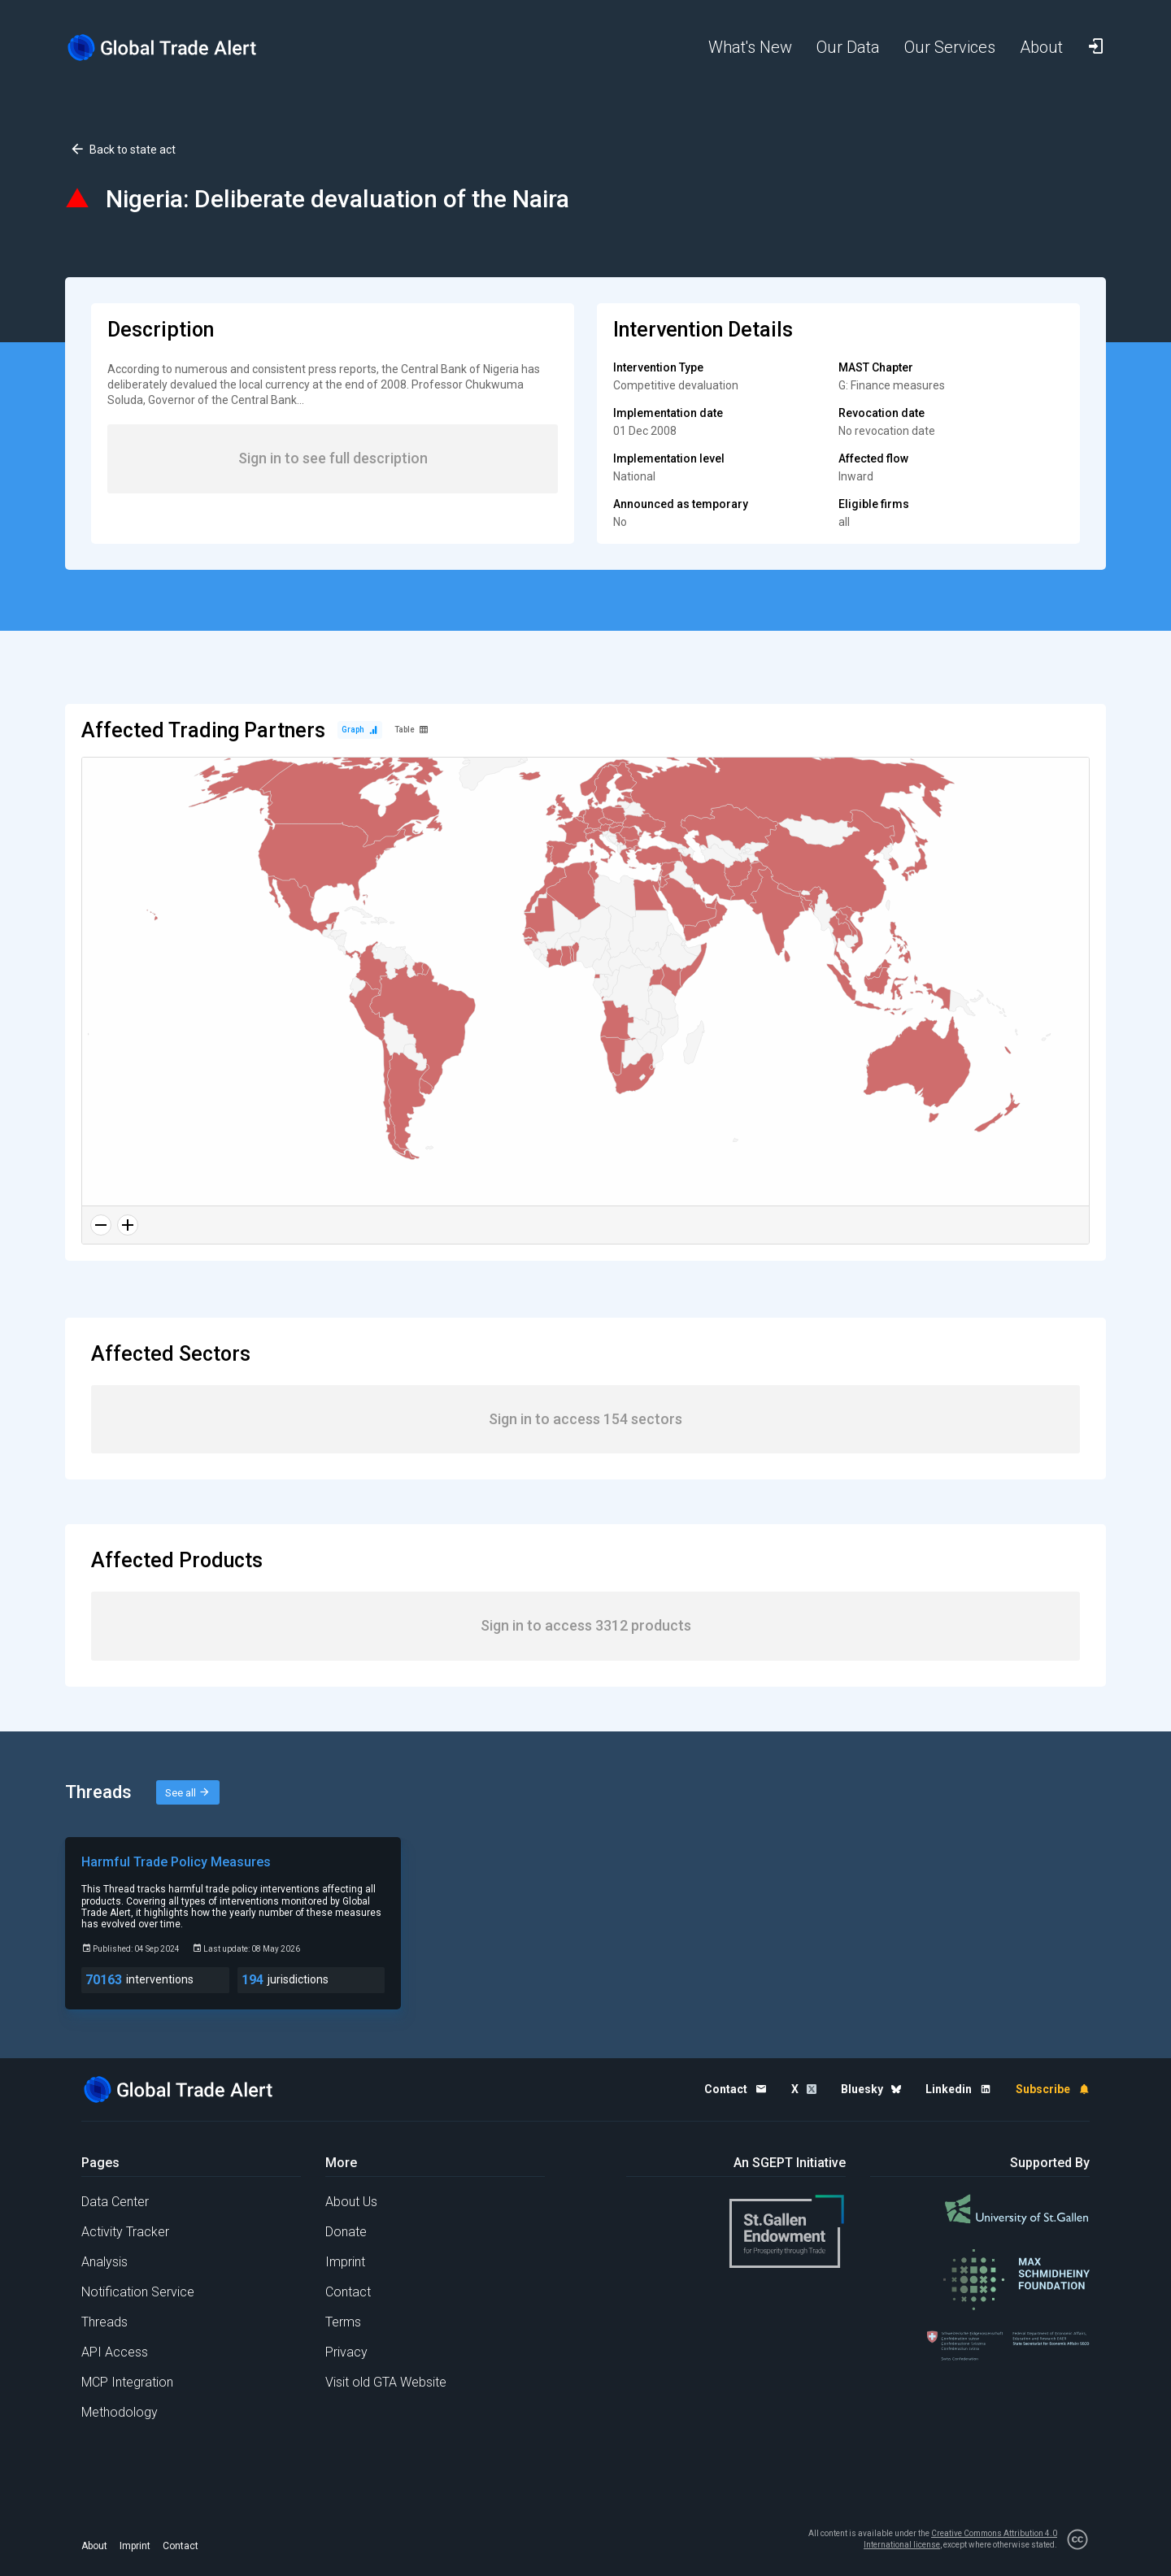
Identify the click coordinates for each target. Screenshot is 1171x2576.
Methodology (119, 2412)
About (94, 2546)
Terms (343, 2322)
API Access (114, 2352)
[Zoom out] (100, 1225)
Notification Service (137, 2292)
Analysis (104, 2262)
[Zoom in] (127, 1225)
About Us (351, 2201)
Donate (346, 2231)
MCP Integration (127, 2382)
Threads (104, 2322)
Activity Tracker (125, 2231)
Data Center (115, 2201)
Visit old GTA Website (385, 2382)
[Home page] (175, 48)
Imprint (345, 2262)
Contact (348, 2292)
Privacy (346, 2352)
